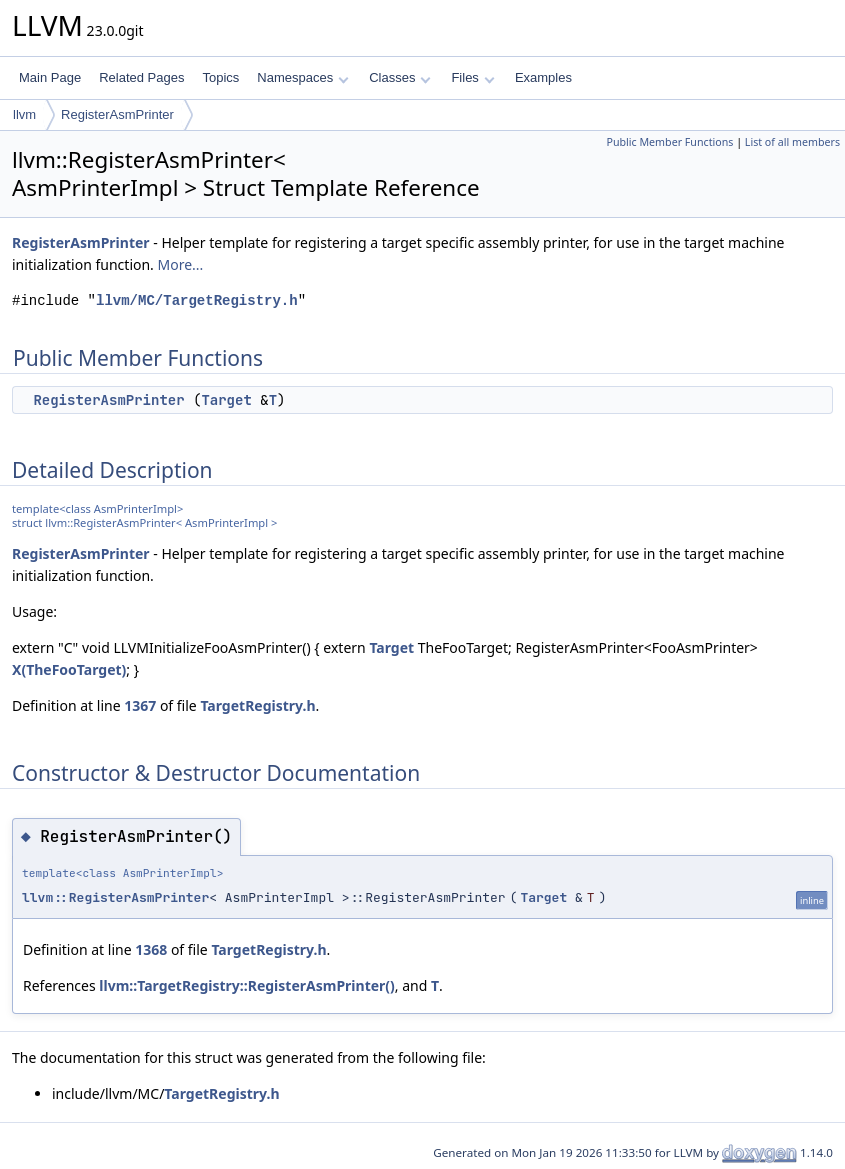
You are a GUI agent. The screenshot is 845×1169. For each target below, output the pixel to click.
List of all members (792, 142)
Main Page (50, 77)
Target (226, 400)
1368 (151, 949)
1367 (140, 705)
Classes (400, 77)
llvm (24, 114)
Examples (543, 77)
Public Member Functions (669, 142)
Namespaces (302, 77)
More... (181, 264)
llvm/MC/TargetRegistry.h (197, 300)
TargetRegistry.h (257, 705)
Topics (220, 77)
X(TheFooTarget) (69, 669)
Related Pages (141, 77)
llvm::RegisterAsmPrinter (115, 897)
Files (472, 77)
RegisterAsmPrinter (117, 114)
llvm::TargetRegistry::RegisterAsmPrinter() (246, 985)
